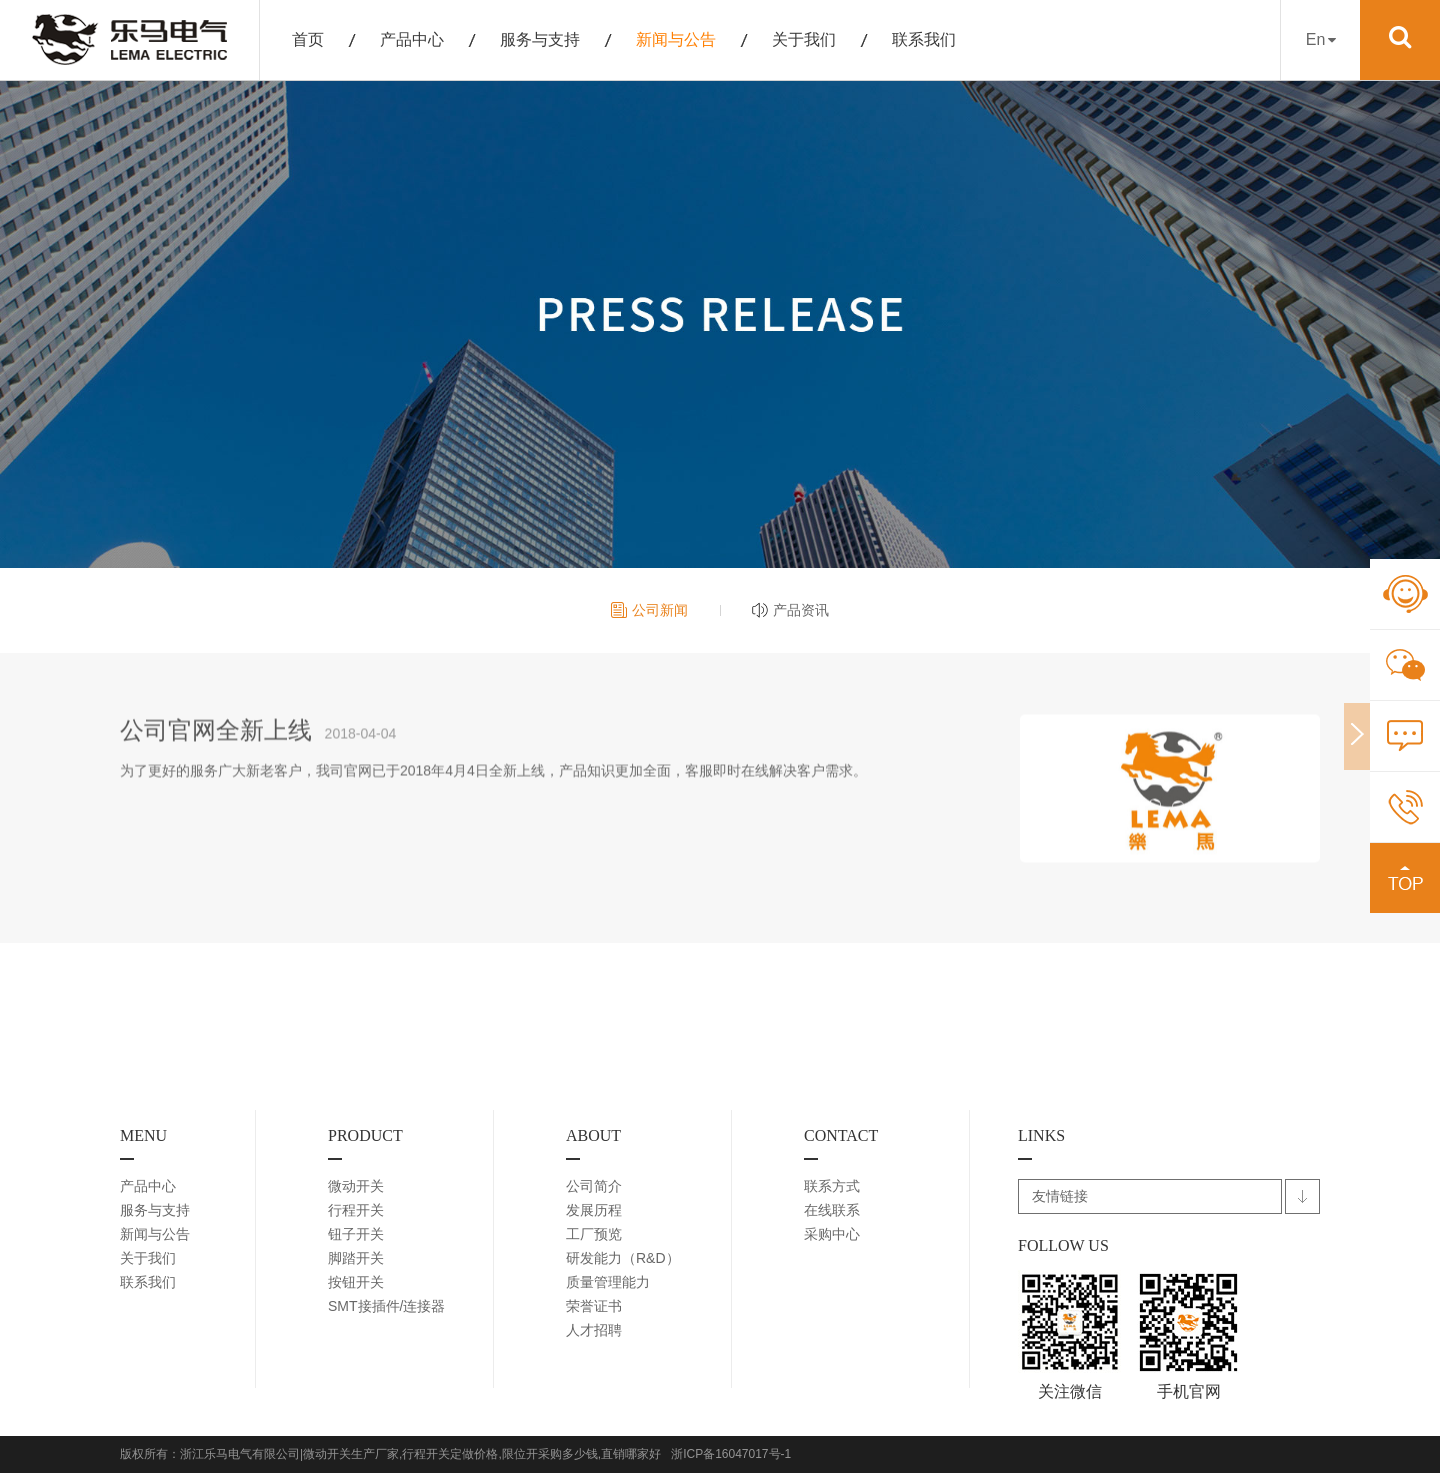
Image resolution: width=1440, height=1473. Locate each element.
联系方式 (832, 1186)
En (1321, 39)
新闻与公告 (676, 39)
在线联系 (832, 1210)
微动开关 (356, 1186)
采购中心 (832, 1234)
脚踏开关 (356, 1258)
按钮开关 (356, 1282)
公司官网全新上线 (216, 741)
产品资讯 (801, 610)
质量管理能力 (608, 1282)
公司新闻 (660, 610)
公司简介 (594, 1186)
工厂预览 (594, 1234)
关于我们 (804, 39)
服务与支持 (540, 39)
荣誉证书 (594, 1306)
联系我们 (924, 39)
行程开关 (356, 1210)
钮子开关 (356, 1234)
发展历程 (594, 1210)
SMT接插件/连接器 (386, 1306)
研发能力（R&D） (623, 1258)
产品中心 (412, 39)
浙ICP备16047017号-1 (731, 1454)
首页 (308, 39)
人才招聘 (594, 1330)
